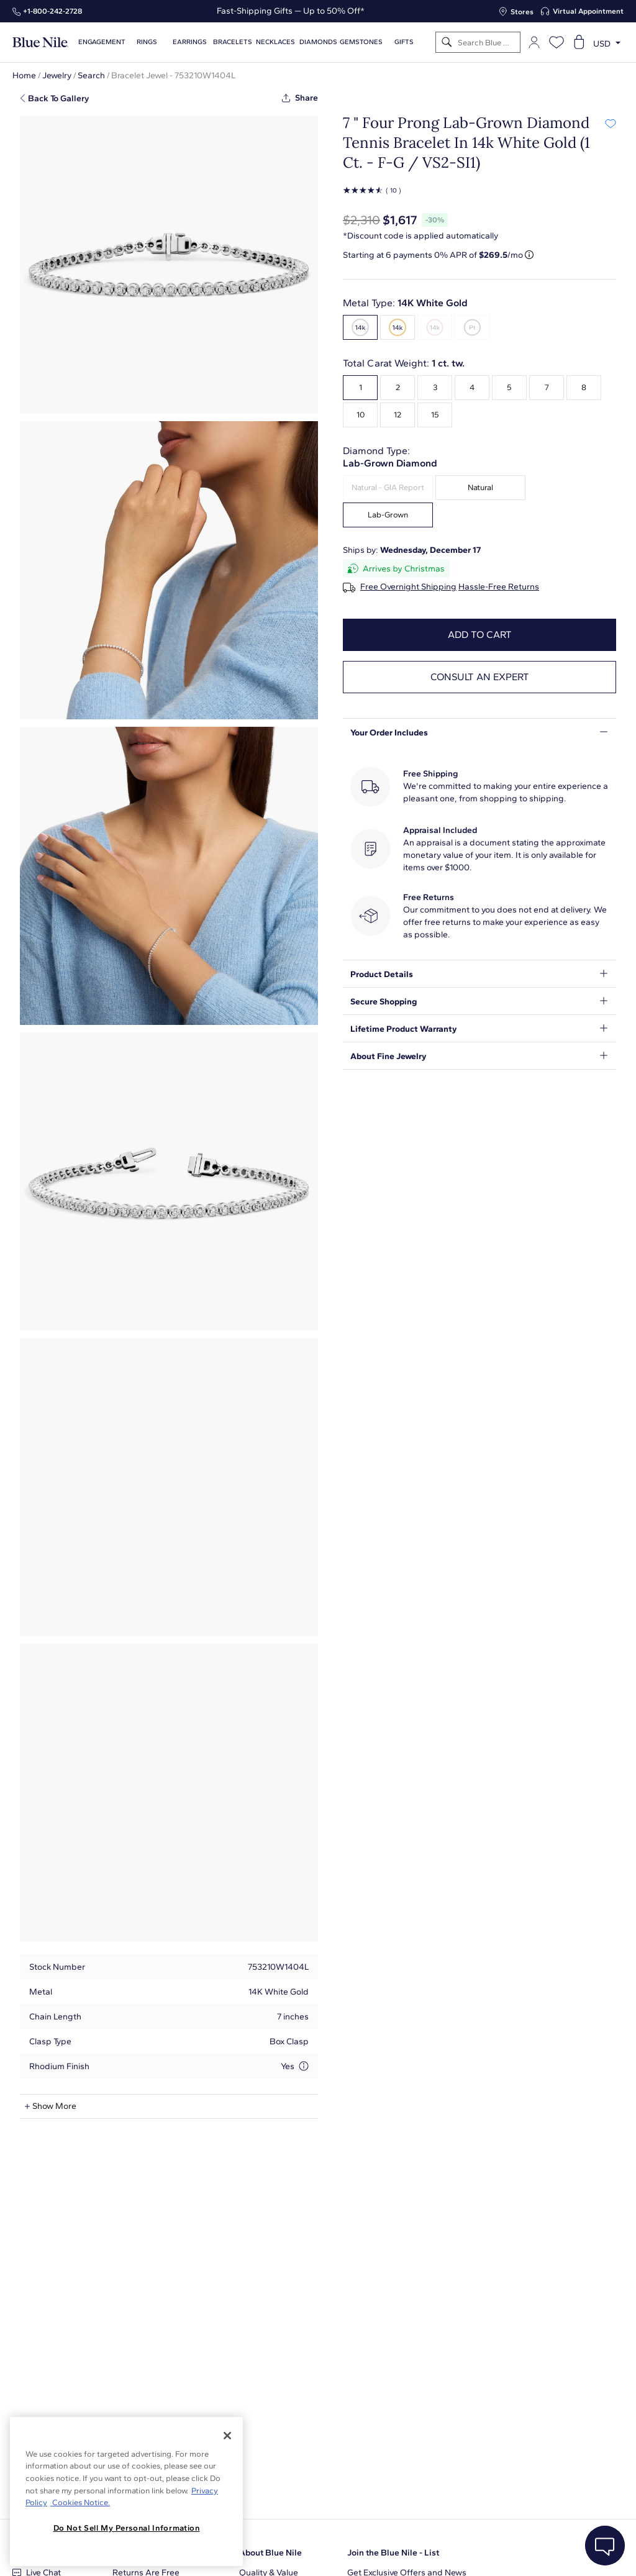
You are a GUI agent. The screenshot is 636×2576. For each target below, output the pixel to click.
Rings (147, 42)
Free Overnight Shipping (408, 587)
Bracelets (232, 42)
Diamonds (318, 42)
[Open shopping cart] (579, 42)
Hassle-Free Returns (498, 587)
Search (91, 75)
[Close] (227, 2435)
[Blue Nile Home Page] (40, 42)
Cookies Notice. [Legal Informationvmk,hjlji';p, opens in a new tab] (80, 2502)
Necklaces (275, 42)
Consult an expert (479, 677)
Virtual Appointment (588, 11)
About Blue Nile (270, 2552)
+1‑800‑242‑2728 (52, 11)
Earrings (190, 42)
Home (24, 75)
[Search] (447, 42)
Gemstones (361, 42)
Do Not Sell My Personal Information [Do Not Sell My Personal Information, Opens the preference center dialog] (126, 2528)
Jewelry (56, 75)
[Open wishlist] (556, 42)
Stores (522, 11)
